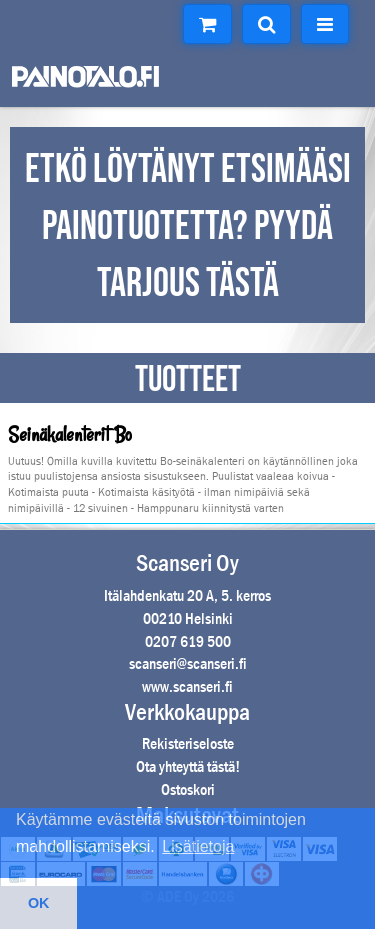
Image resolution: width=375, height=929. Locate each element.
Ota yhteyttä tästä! (188, 766)
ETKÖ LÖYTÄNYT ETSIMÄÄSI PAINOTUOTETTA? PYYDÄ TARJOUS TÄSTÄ (188, 227)
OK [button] (39, 903)
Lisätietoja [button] (198, 846)
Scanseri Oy (187, 563)
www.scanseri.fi (187, 686)
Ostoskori (188, 789)
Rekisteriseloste (188, 743)
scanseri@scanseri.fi (188, 663)
